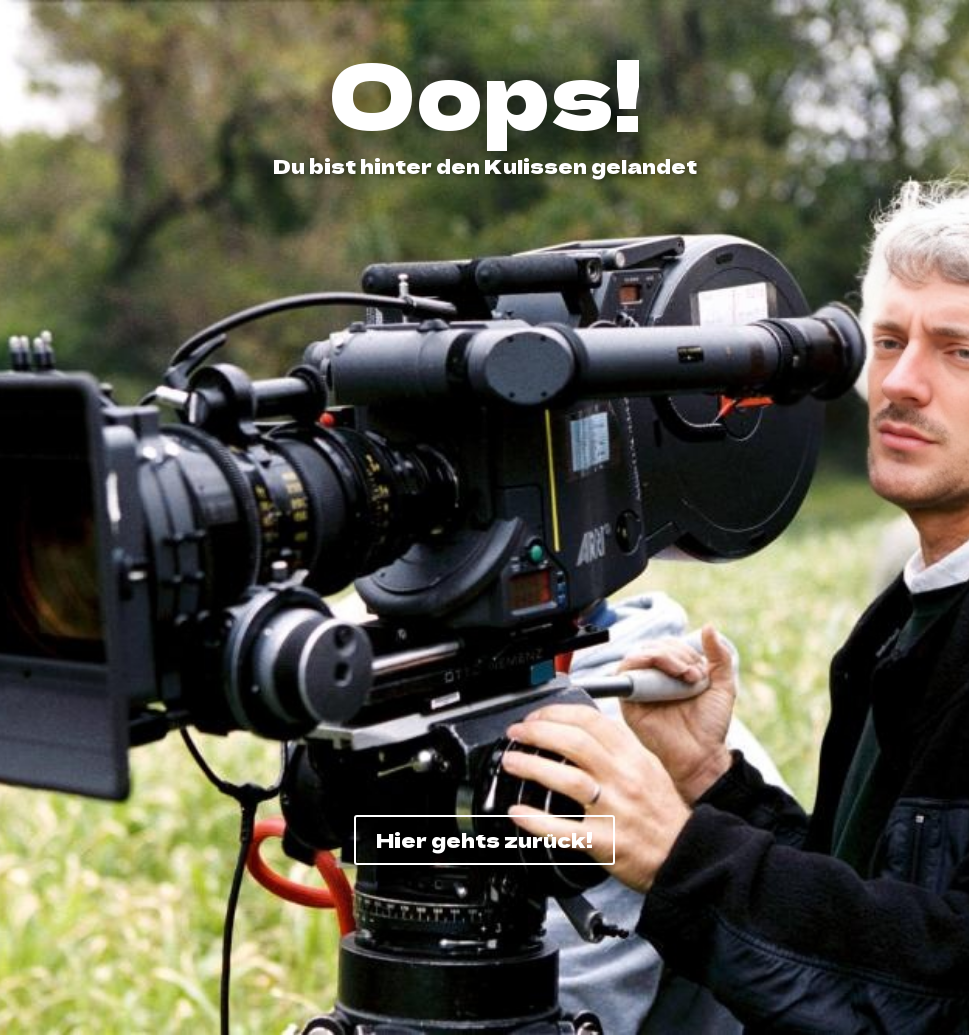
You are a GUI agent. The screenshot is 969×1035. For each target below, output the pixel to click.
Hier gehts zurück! (484, 839)
